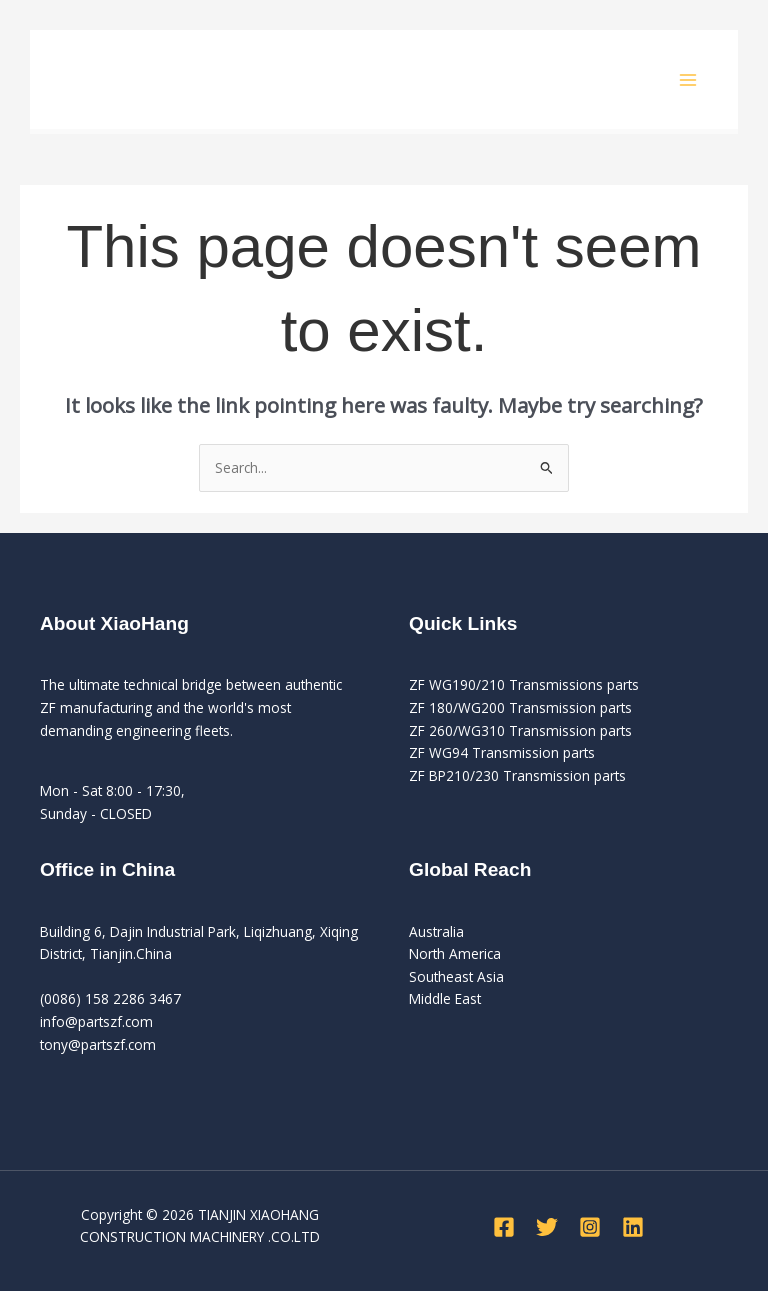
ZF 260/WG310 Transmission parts (520, 730)
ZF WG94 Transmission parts (502, 752)
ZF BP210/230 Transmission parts (517, 775)
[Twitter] (547, 1227)
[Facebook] (504, 1227)
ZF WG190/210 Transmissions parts (524, 684)
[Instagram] (590, 1227)
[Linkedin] (633, 1227)
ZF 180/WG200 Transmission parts (520, 707)
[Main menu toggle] (688, 79)
